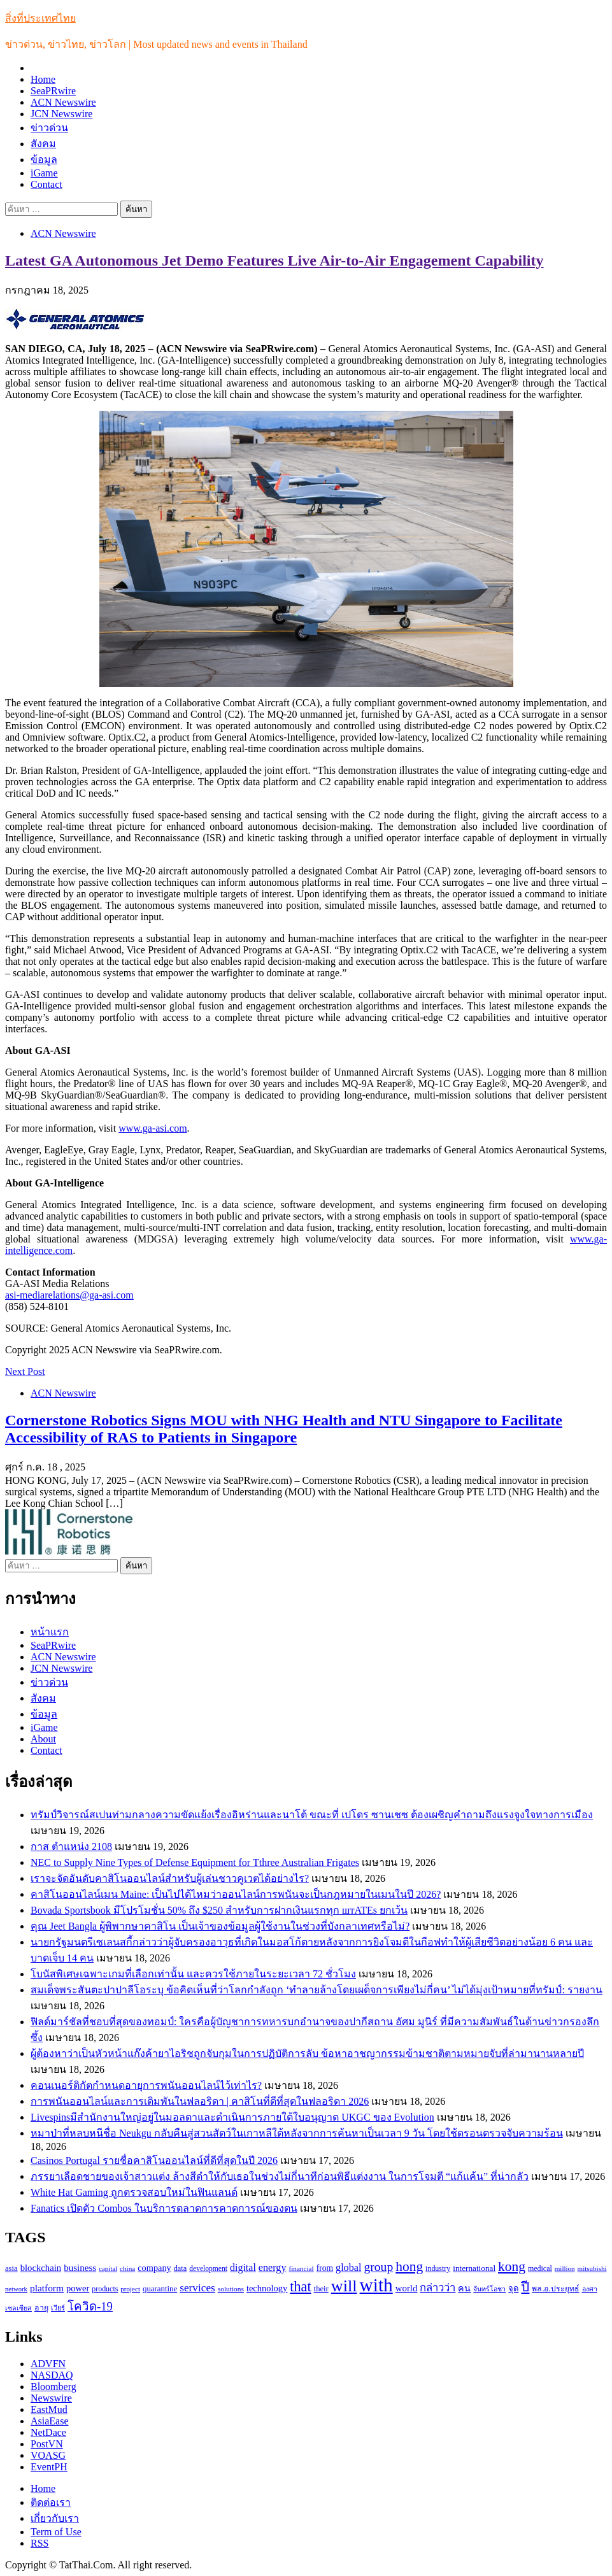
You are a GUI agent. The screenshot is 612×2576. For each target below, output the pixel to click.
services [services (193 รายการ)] (197, 2288)
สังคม (43, 143)
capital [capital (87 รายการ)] (108, 2268)
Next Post (25, 1371)
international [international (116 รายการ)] (474, 2268)
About (43, 1738)
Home (43, 79)
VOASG (48, 2455)
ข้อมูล (44, 159)
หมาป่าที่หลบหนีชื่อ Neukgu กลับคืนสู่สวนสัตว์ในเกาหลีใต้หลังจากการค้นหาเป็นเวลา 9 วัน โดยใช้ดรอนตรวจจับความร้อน (297, 2133)
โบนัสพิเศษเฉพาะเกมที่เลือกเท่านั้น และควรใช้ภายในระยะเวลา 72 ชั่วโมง (193, 1973)
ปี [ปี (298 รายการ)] (525, 2287)
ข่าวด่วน (49, 127)
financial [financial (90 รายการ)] (300, 2268)
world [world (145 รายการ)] (406, 2288)
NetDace (48, 2432)
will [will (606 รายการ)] (344, 2286)
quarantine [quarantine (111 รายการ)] (160, 2288)
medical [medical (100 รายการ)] (540, 2268)
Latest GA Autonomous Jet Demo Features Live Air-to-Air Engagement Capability (274, 260)
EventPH (49, 2466)
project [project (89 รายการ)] (130, 2289)
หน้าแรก (50, 1631)
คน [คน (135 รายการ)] (464, 2288)
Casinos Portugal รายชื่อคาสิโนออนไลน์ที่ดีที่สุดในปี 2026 (154, 2160)
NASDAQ (52, 2375)
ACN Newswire (63, 102)
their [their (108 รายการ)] (321, 2288)
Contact (46, 184)
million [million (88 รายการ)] (565, 2268)
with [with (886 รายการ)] (376, 2285)
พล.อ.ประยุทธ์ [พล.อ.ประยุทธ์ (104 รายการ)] (555, 2288)
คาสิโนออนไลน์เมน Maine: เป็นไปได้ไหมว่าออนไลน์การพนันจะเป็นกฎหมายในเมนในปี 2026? (236, 1894)
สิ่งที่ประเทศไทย (40, 18)
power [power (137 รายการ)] (77, 2288)
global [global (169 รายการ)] (348, 2267)
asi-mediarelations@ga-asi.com (69, 1295)
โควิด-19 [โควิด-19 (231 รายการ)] (90, 2306)
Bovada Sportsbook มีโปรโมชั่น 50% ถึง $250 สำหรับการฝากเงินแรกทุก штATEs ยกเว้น (219, 1910)
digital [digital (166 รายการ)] (243, 2267)
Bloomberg (53, 2386)
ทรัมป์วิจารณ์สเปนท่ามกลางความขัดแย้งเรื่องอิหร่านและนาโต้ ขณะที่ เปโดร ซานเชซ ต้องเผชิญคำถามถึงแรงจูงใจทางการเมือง (312, 1814)
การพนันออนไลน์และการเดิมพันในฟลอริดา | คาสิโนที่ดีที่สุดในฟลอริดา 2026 (200, 2101)
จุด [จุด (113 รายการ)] (513, 2288)
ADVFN (48, 2363)
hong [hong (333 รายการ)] (409, 2266)
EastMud (49, 2409)
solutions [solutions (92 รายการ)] (231, 2289)
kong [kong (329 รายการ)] (511, 2266)
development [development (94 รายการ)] (208, 2269)
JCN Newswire (61, 113)
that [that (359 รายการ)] (300, 2287)
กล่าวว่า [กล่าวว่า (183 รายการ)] (437, 2288)
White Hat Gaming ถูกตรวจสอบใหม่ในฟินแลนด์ (134, 2192)
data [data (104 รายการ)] (180, 2268)
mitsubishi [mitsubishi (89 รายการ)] (592, 2268)
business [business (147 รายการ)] (80, 2268)
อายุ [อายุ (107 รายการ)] (41, 2307)
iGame (44, 172)
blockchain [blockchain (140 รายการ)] (40, 2268)
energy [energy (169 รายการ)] (273, 2267)
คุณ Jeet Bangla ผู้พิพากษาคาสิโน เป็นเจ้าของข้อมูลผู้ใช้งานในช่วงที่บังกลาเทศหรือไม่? (220, 1926)
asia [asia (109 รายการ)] (11, 2268)
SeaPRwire (53, 90)
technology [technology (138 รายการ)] (266, 2288)
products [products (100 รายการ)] (105, 2288)
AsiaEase (50, 2421)
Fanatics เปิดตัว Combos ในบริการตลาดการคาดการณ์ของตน (164, 2208)
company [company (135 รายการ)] (154, 2268)
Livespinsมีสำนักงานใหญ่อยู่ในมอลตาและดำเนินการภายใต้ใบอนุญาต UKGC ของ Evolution (232, 2117)
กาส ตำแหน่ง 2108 (71, 1846)
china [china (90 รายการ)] (127, 2268)
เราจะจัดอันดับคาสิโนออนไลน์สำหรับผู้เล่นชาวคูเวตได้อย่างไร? (170, 1878)
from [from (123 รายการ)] (325, 2268)
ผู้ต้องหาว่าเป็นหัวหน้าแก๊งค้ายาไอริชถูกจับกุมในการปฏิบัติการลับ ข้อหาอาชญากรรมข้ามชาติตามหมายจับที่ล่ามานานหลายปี (307, 2053)
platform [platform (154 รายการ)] (47, 2287)
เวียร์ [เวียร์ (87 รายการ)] (58, 2308)
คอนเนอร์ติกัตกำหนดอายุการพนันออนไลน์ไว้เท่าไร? (146, 2085)
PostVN (47, 2443)
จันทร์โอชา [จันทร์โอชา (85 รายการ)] (489, 2289)
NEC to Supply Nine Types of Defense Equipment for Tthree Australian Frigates (195, 1862)
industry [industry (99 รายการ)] (437, 2268)
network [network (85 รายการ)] (16, 2289)
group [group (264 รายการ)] (378, 2267)
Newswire (51, 2398)
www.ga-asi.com (152, 1128)
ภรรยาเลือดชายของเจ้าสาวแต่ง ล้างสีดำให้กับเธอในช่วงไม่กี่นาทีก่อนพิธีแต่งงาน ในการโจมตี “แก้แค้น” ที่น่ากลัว (280, 2176)
